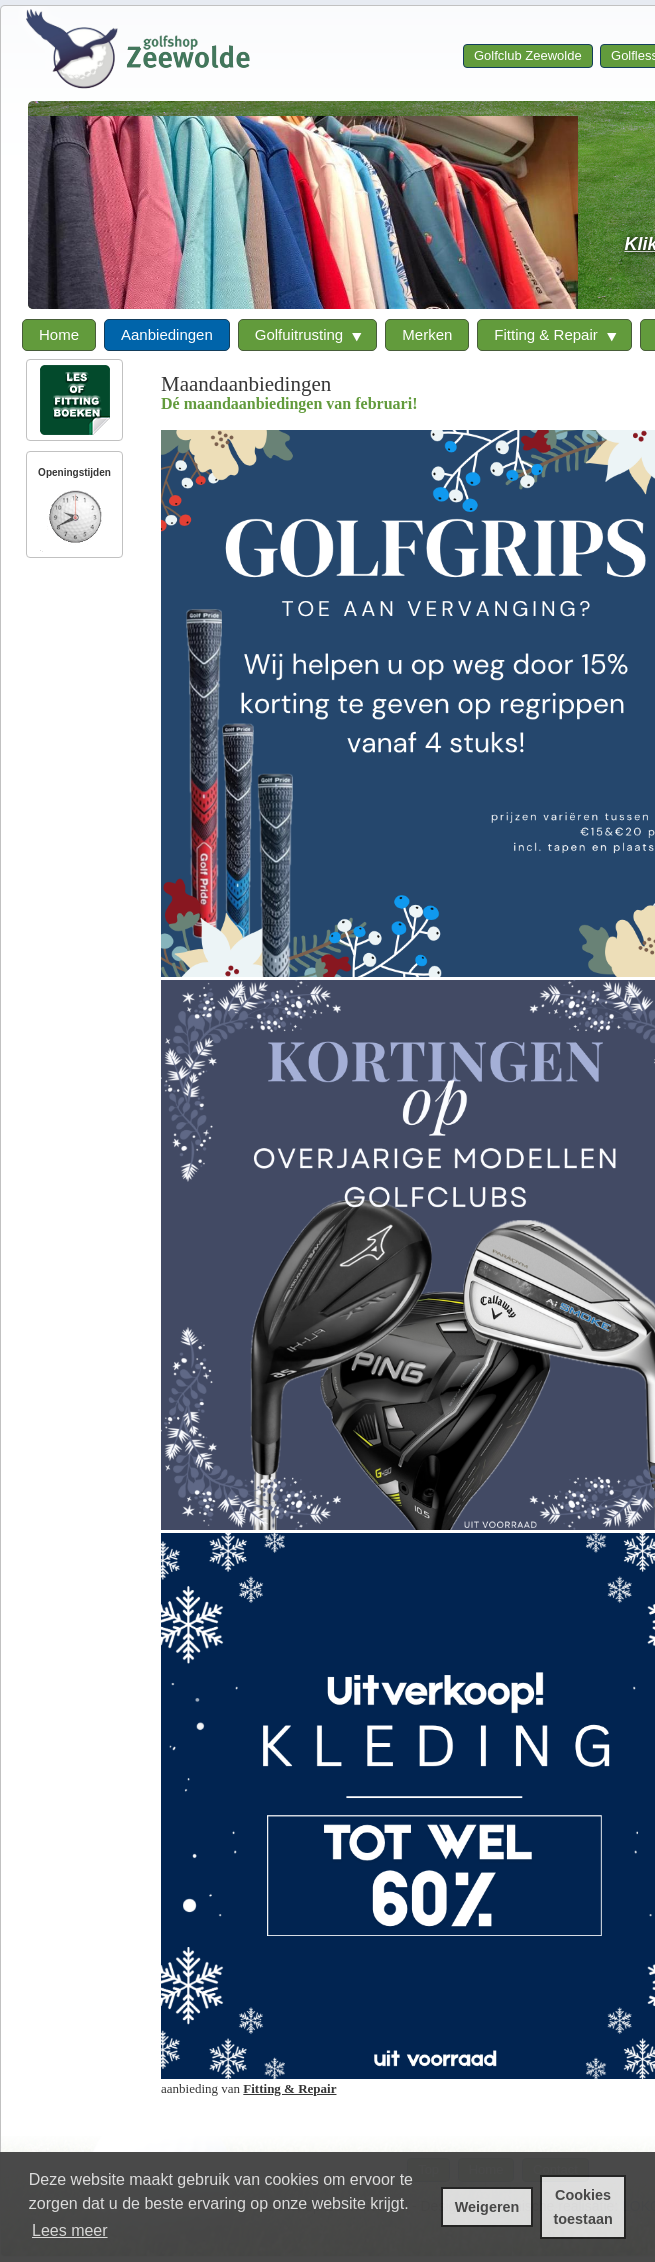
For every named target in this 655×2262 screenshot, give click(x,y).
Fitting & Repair (289, 2088)
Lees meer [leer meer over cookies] (70, 2230)
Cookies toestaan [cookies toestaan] (583, 2207)
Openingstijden (74, 472)
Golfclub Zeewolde (528, 55)
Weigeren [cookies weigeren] (487, 2207)
